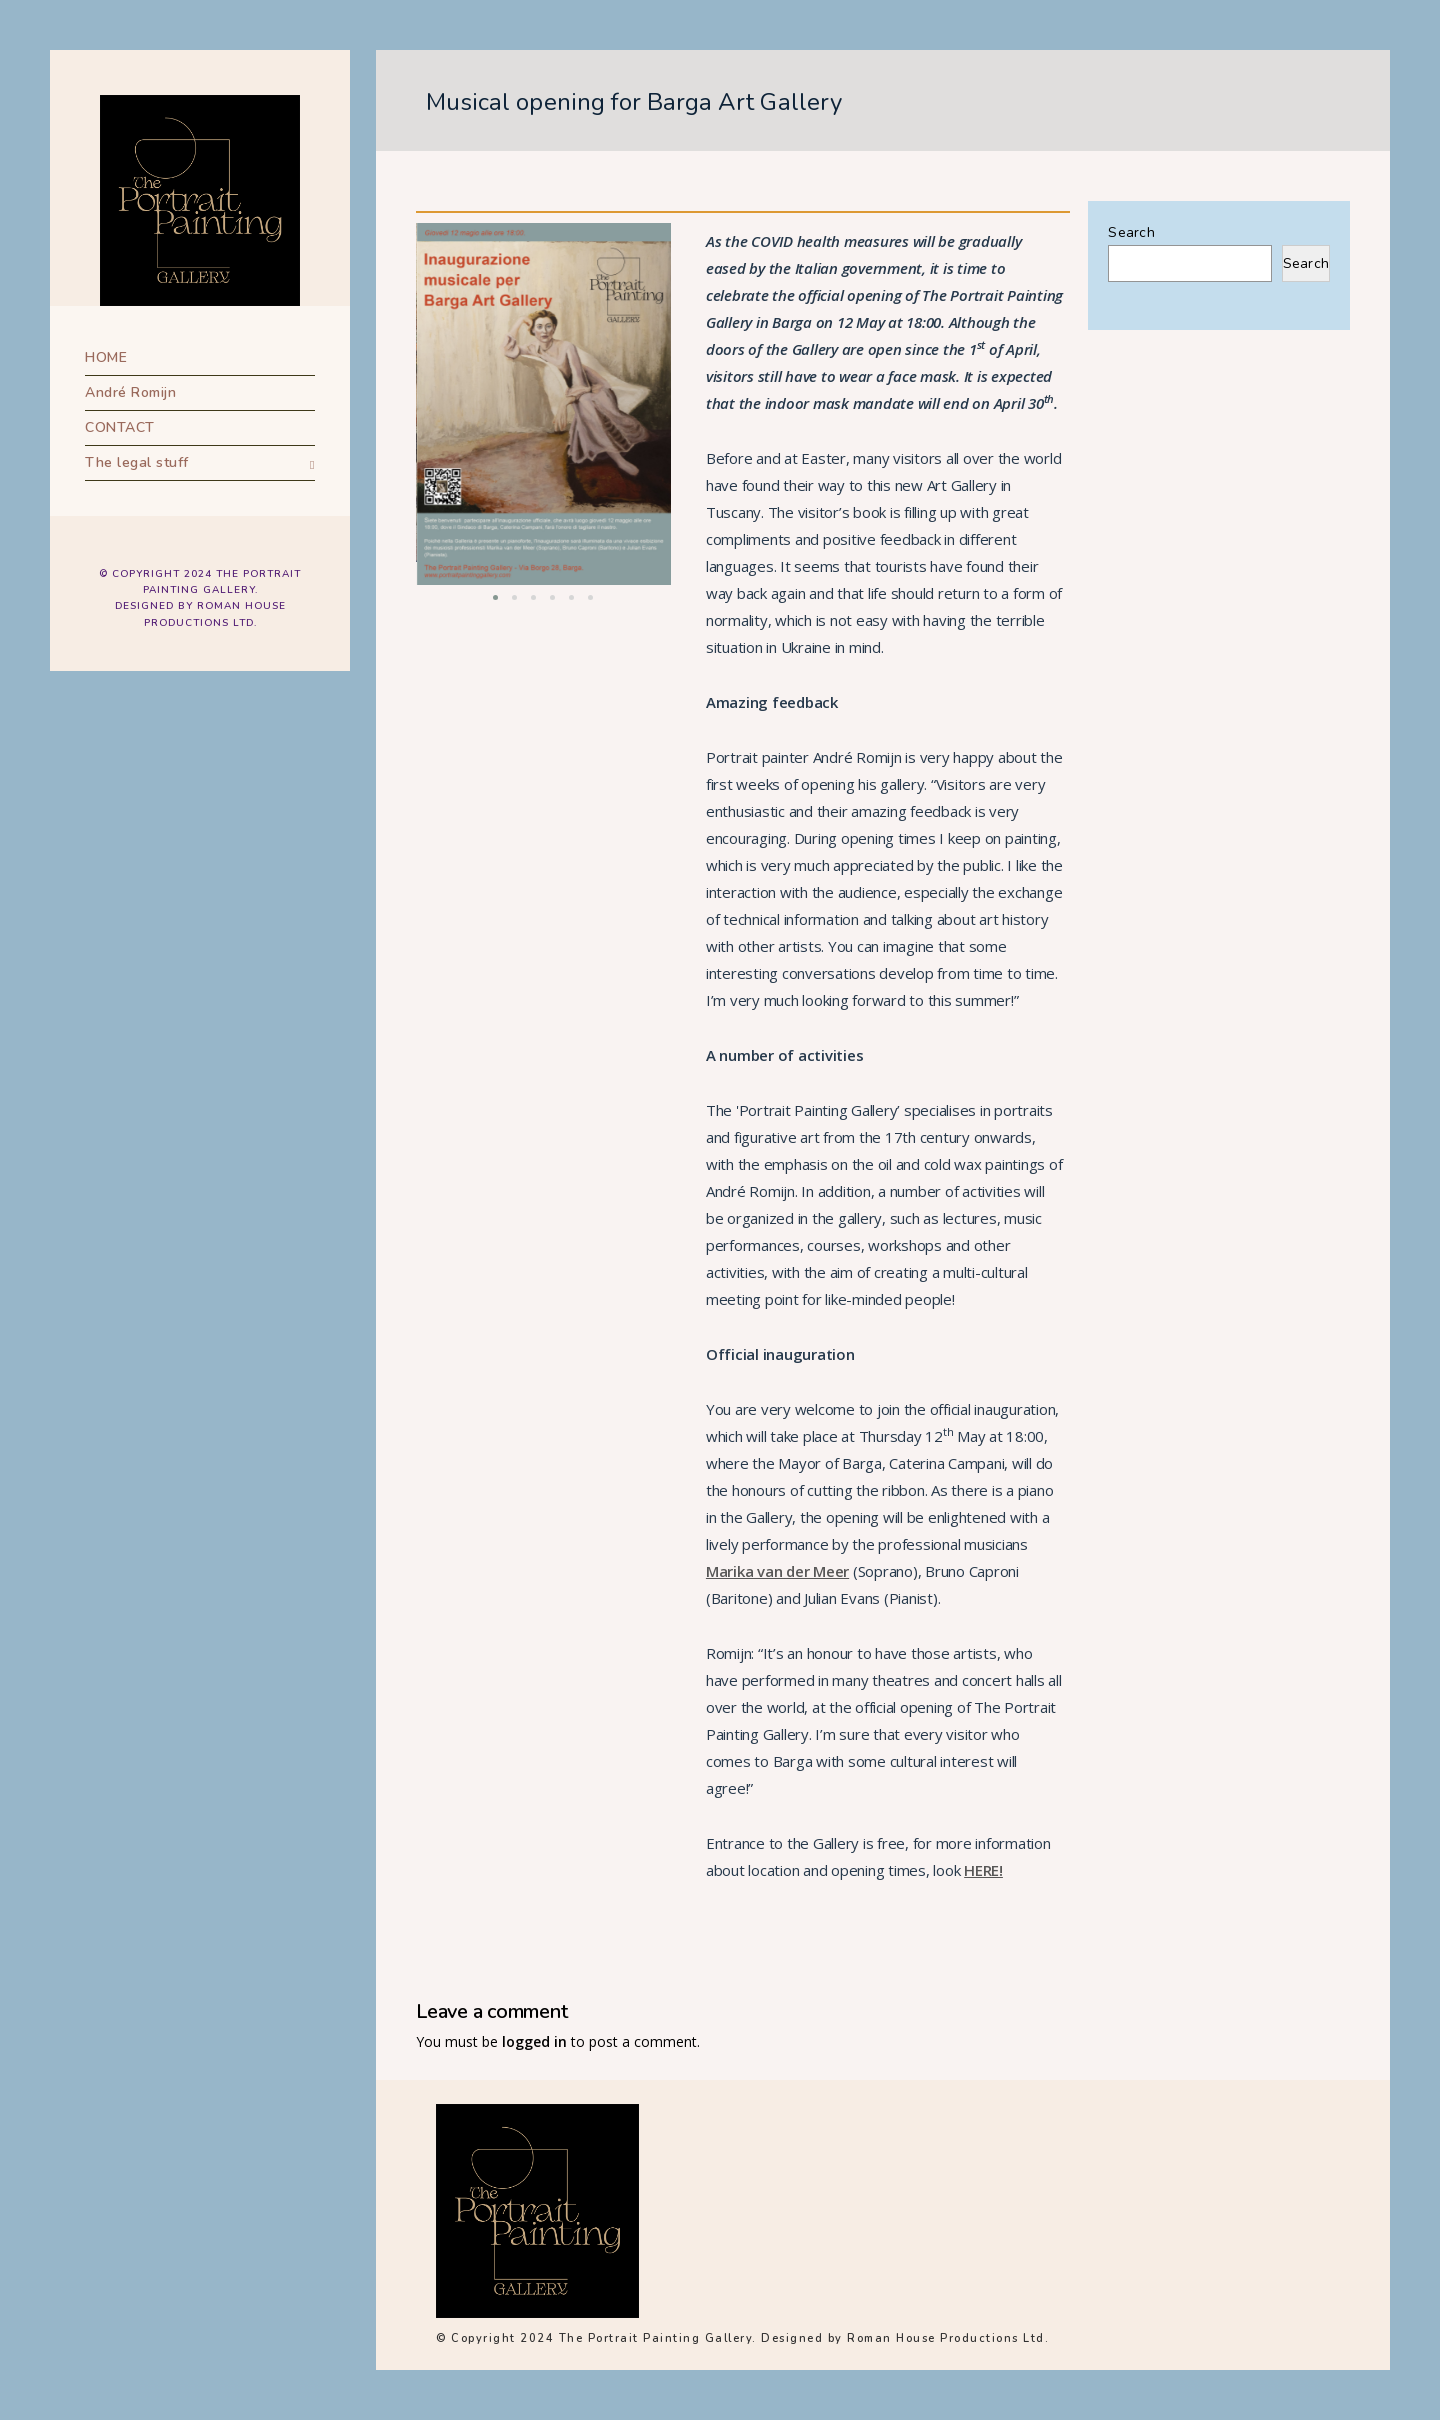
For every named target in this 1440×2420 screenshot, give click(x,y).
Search (1131, 232)
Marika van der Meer (777, 1571)
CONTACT (120, 427)
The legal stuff (137, 462)
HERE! (983, 1870)
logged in (534, 2041)
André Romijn (130, 392)
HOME (106, 357)
